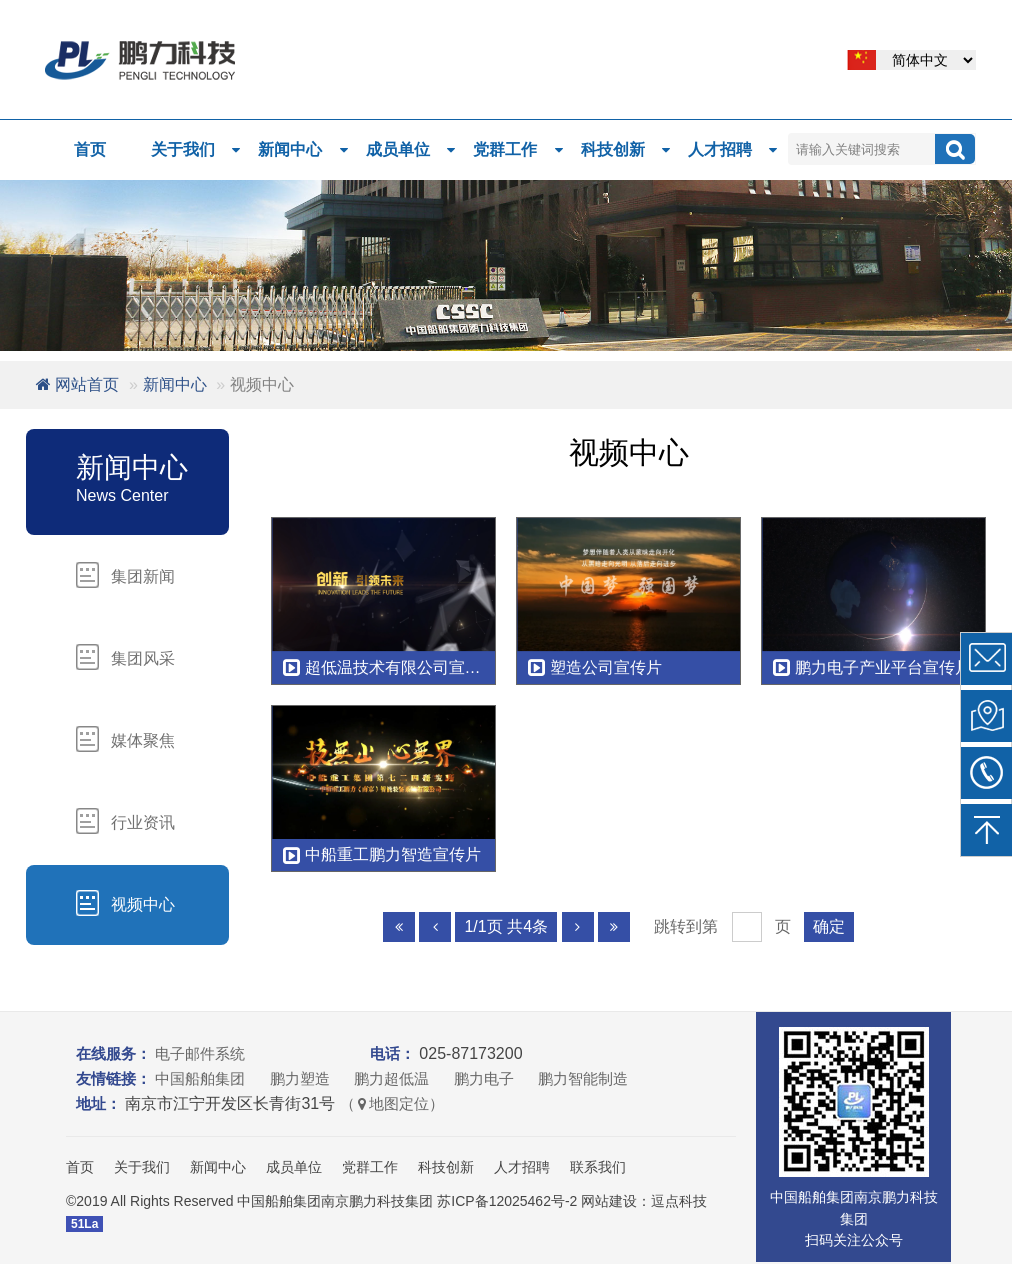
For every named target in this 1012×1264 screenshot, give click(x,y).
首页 (90, 149)
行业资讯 (125, 821)
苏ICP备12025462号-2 (507, 1201)
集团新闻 (125, 575)
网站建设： (616, 1201)
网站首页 (77, 384)
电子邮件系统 (200, 1053)
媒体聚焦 (125, 739)
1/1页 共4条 (506, 926)
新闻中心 (304, 149)
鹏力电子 (484, 1078)
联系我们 (598, 1167)
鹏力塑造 (300, 1078)
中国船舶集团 (200, 1078)
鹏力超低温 (391, 1078)
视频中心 (125, 903)
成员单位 (412, 149)
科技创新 (627, 149)
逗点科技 (679, 1201)
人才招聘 (734, 149)
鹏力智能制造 (583, 1078)
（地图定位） (392, 1103)
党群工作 (519, 149)
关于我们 (197, 149)
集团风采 (125, 657)
